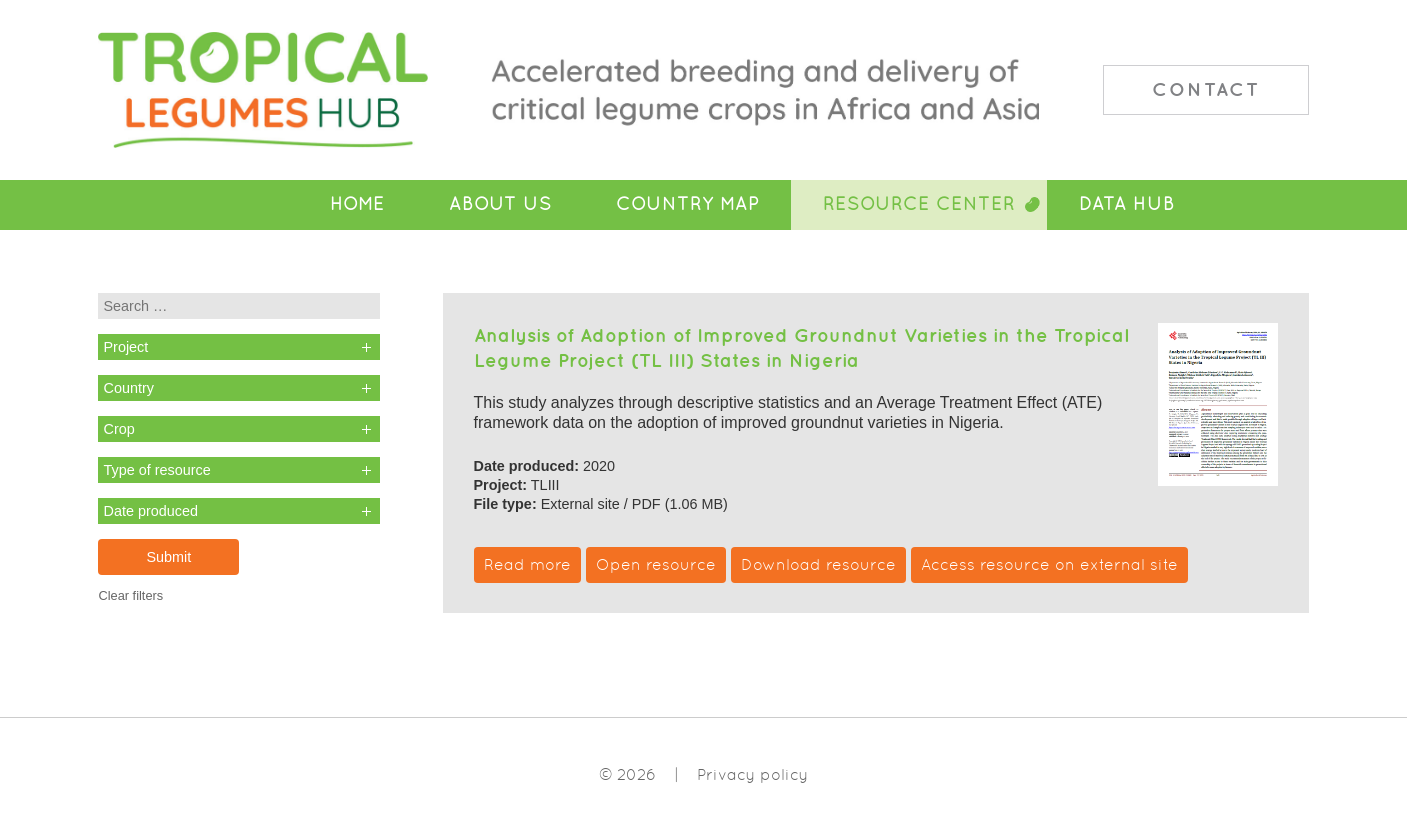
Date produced (150, 511)
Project (125, 347)
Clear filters (130, 595)
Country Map (687, 204)
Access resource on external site (1049, 564)
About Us (500, 204)
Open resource (656, 564)
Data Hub (1127, 204)
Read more (527, 564)
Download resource (818, 564)
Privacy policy (752, 774)
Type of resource (156, 470)
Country (128, 388)
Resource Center (919, 204)
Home (357, 204)
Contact (1206, 89)
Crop (118, 429)
